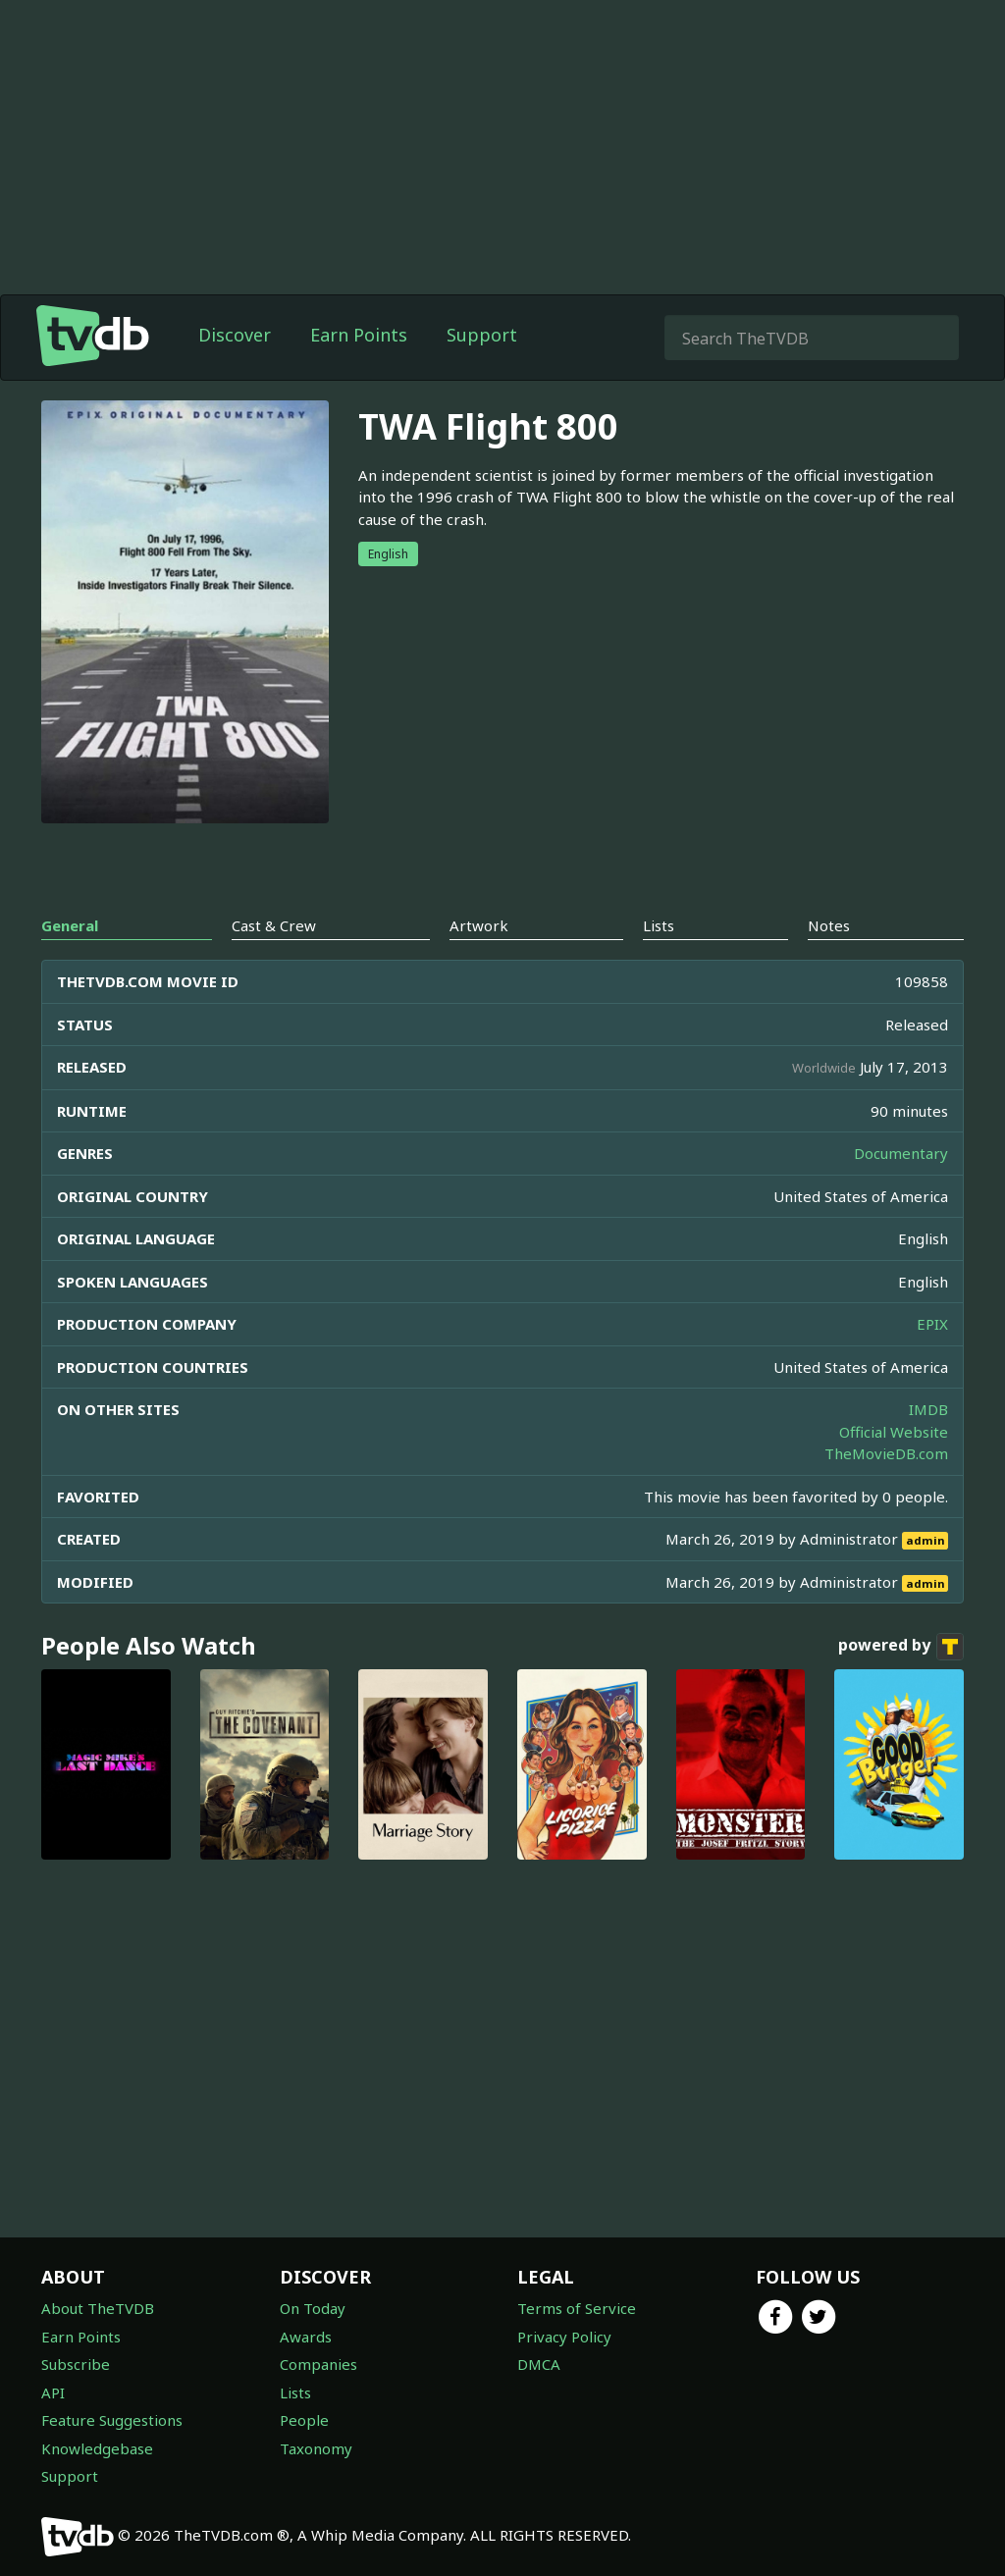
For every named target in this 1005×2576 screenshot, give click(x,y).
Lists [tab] (658, 925)
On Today (312, 2308)
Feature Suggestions (112, 2420)
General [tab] (69, 925)
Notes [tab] (829, 925)
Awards (306, 2336)
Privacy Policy (564, 2336)
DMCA (538, 2364)
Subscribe (75, 2364)
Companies (318, 2364)
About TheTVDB (97, 2308)
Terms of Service (576, 2308)
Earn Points (358, 334)
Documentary (901, 1153)
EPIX (932, 1324)
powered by (901, 1646)
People (304, 2420)
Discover (234, 334)
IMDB (928, 1409)
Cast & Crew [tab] (274, 925)
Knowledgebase (97, 2448)
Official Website (893, 1432)
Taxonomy (316, 2448)
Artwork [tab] (479, 925)
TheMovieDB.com (886, 1453)
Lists (295, 2392)
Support (482, 334)
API (53, 2392)
